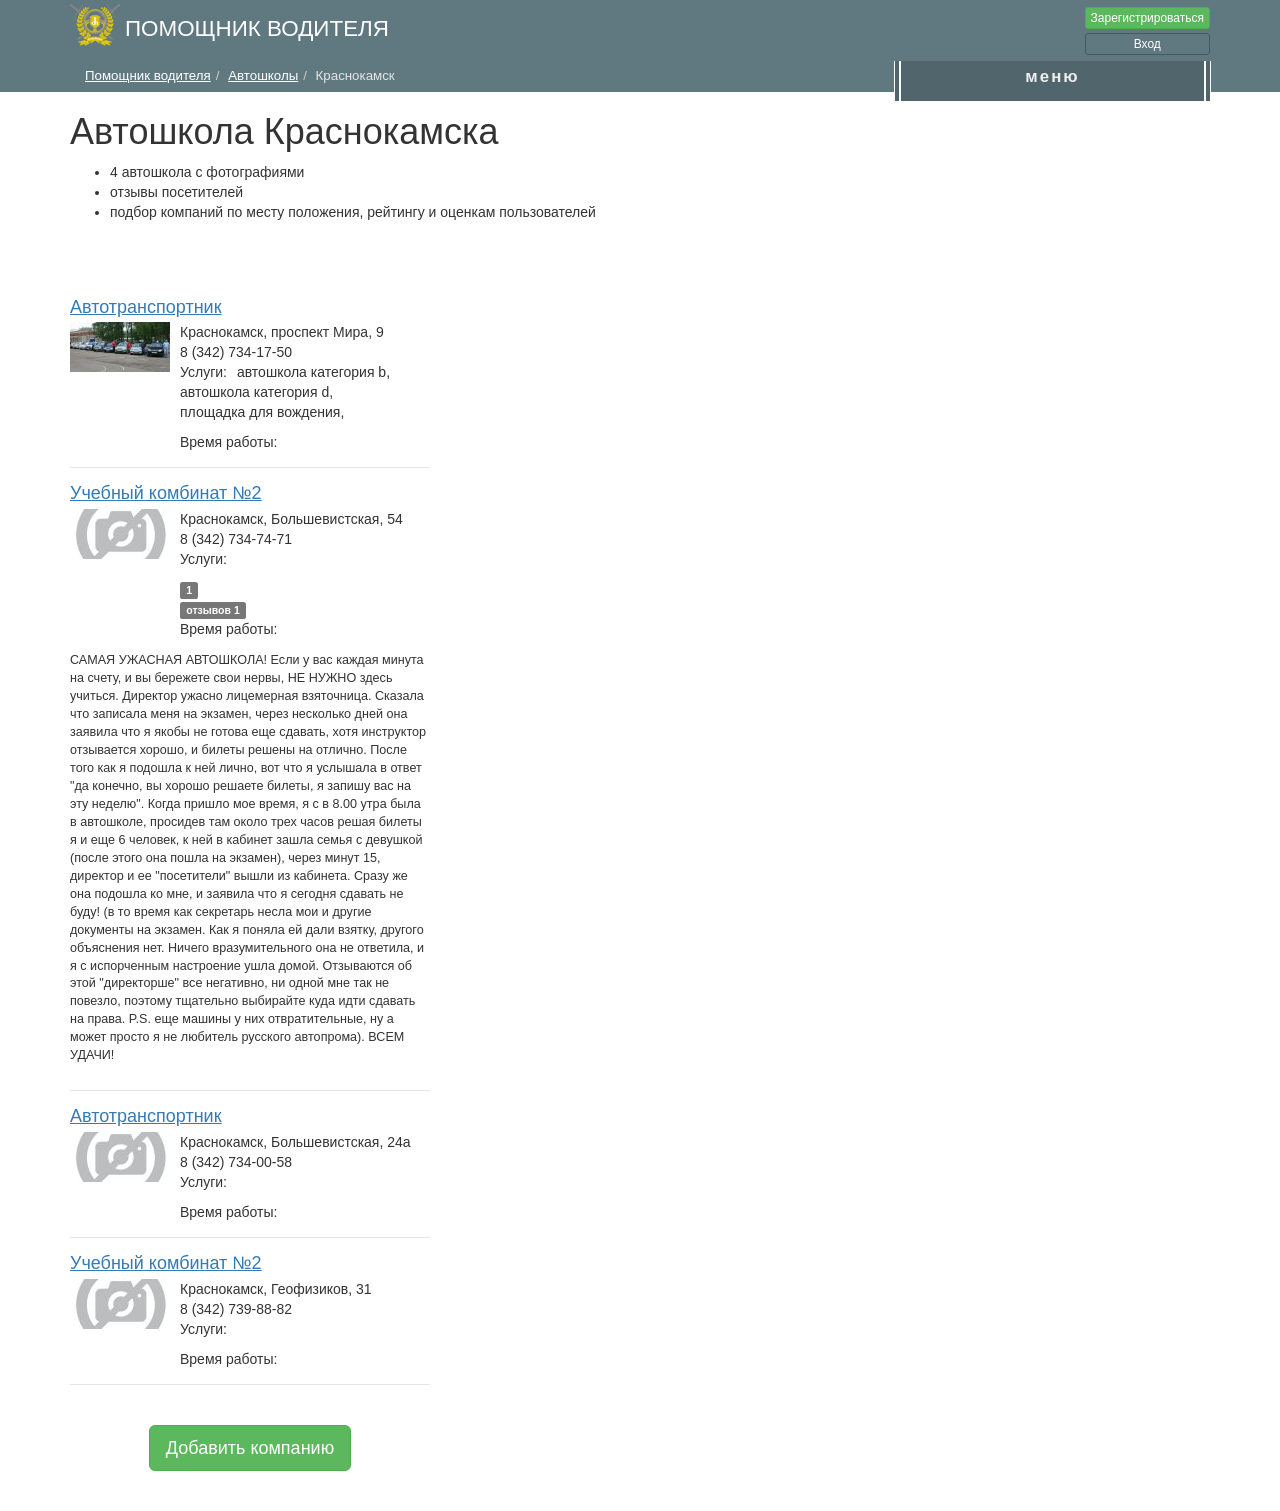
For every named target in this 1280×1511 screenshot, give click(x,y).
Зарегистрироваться (1147, 18)
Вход (1147, 44)
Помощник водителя (257, 28)
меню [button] (1052, 76)
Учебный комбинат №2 (166, 493)
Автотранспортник (146, 307)
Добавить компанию (250, 1448)
